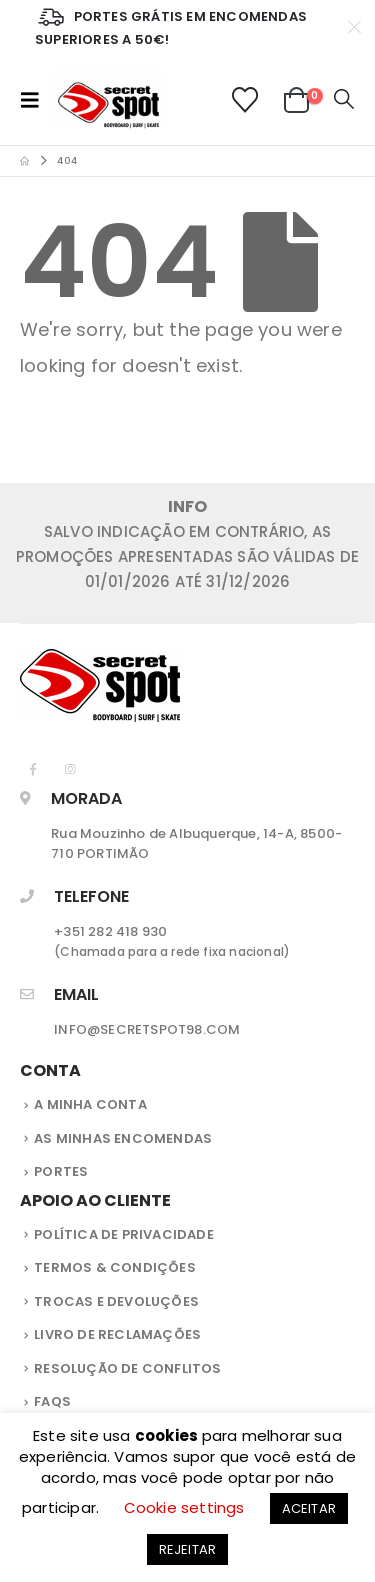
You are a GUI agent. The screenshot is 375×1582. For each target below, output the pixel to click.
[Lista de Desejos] (244, 100)
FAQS (52, 1401)
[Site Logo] (108, 99)
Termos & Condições (115, 1267)
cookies (168, 1435)
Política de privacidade (124, 1234)
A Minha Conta (90, 1104)
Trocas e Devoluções (116, 1301)
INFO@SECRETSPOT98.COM (147, 1029)
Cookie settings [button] (184, 1507)
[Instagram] (70, 768)
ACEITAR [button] (309, 1508)
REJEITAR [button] (188, 1549)
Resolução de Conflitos (127, 1368)
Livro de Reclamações (117, 1334)
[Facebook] (33, 768)
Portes (61, 1171)
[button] (36, 100)
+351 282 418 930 (110, 931)
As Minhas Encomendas (123, 1138)
